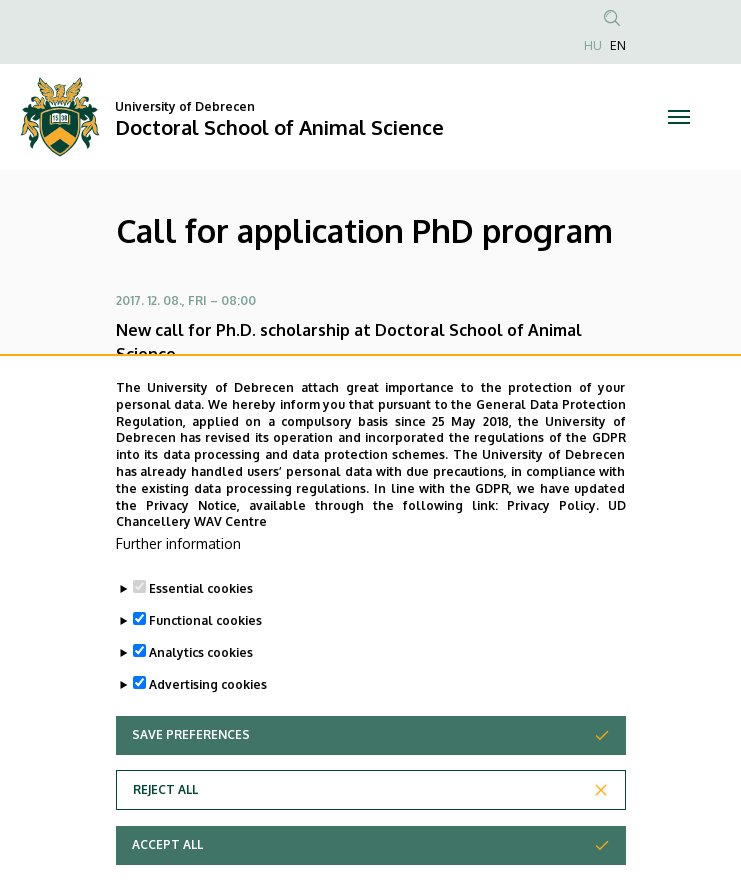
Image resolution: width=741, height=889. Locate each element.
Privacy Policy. (553, 546)
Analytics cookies (201, 693)
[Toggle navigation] (680, 117)
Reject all (165, 830)
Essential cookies (201, 629)
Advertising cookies (208, 725)
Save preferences (191, 775)
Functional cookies (205, 661)
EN (618, 45)
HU (593, 45)
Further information (178, 584)
